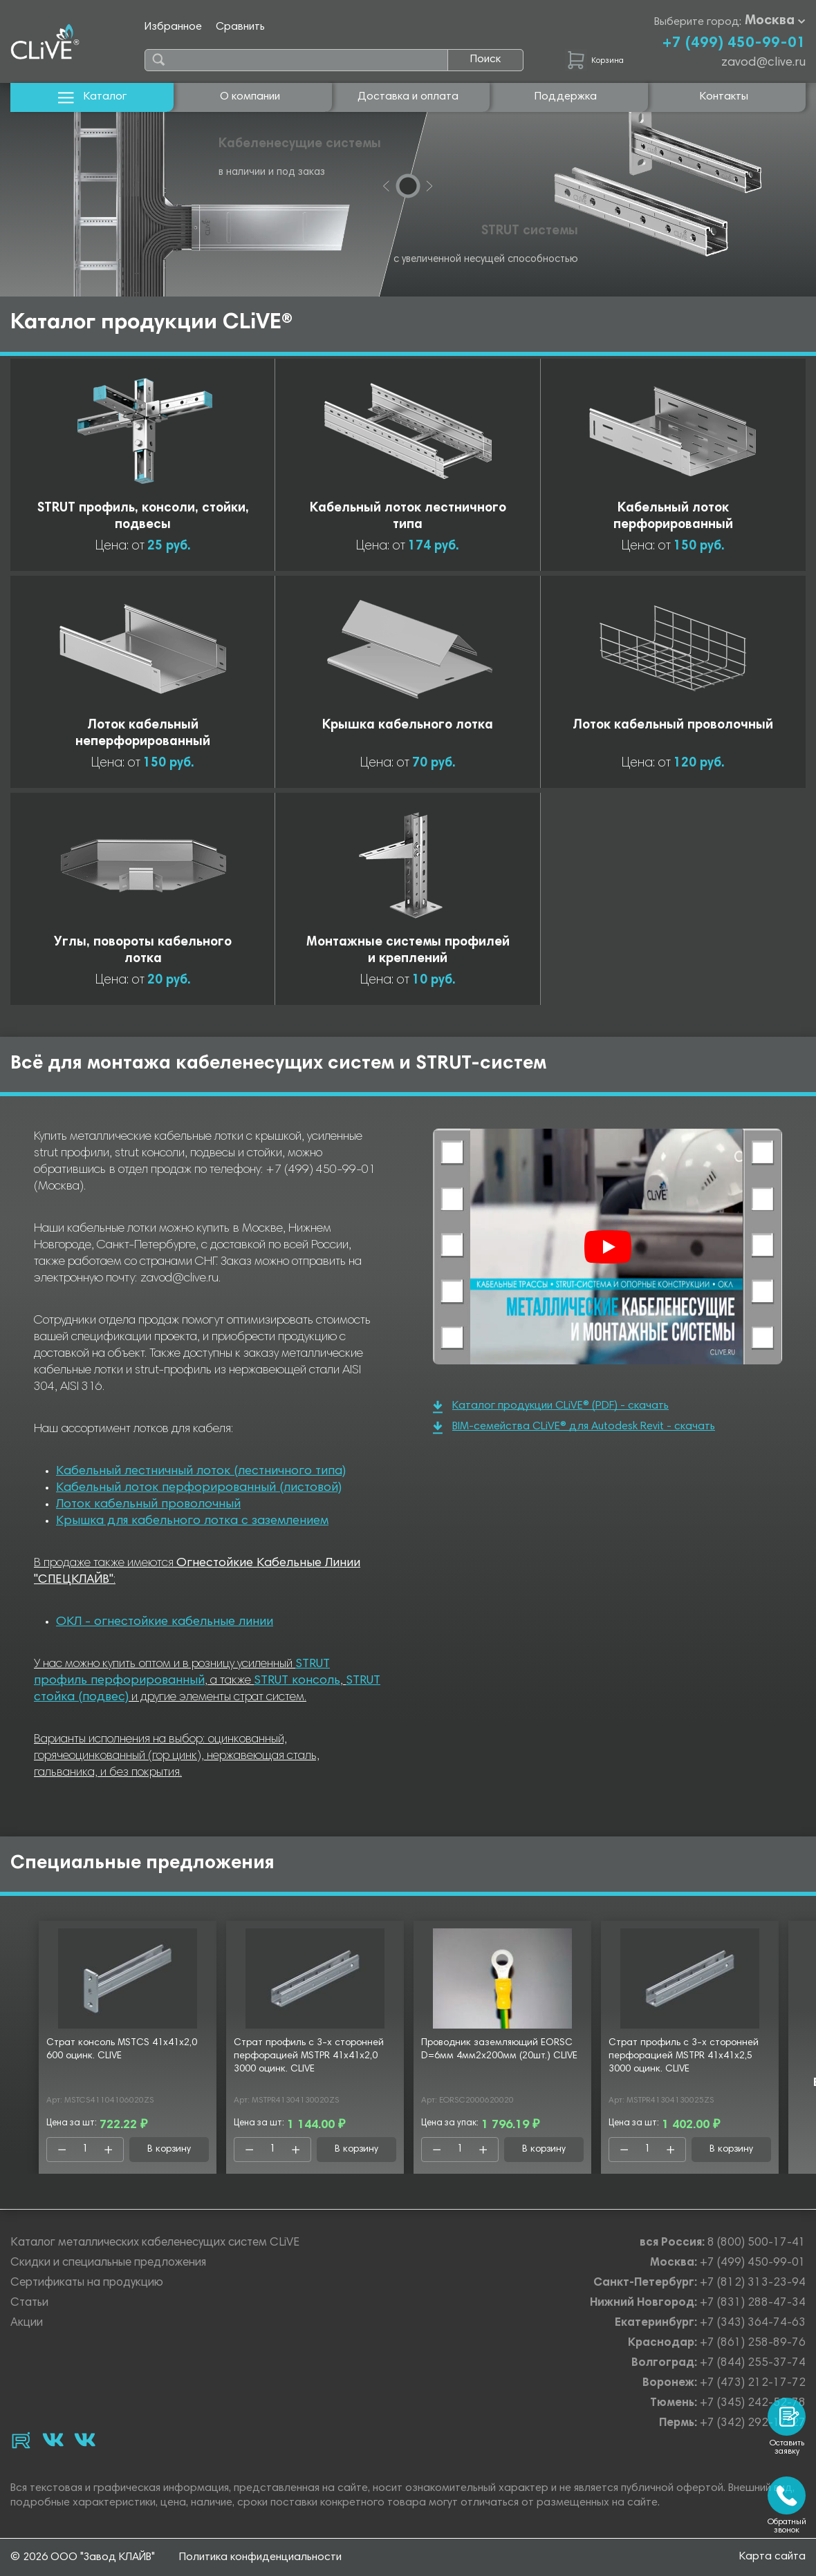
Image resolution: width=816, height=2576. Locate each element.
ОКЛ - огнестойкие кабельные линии (164, 1622)
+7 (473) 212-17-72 (753, 2383)
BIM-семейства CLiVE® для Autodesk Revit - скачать (574, 1427)
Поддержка (566, 96)
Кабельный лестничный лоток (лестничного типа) (201, 1471)
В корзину (169, 2149)
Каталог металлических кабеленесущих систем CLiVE (154, 2243)
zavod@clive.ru (763, 63)
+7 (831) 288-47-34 (753, 2303)
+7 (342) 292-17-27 (753, 2423)
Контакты (724, 96)
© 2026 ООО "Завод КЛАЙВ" (82, 2557)
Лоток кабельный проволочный (148, 1504)
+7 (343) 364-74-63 (753, 2323)
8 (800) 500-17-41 (756, 2243)
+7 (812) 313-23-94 (753, 2283)
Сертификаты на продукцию (86, 2283)
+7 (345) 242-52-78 (753, 2403)
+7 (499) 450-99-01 (734, 43)
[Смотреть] (607, 1246)
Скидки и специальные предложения (108, 2263)
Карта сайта (772, 2556)
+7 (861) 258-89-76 (753, 2343)
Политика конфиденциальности (260, 2557)
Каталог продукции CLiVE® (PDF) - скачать (551, 1406)
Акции (26, 2323)
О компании (250, 96)
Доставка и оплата (408, 96)
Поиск (485, 59)
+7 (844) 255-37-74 (753, 2363)
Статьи (29, 2303)
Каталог (92, 97)
